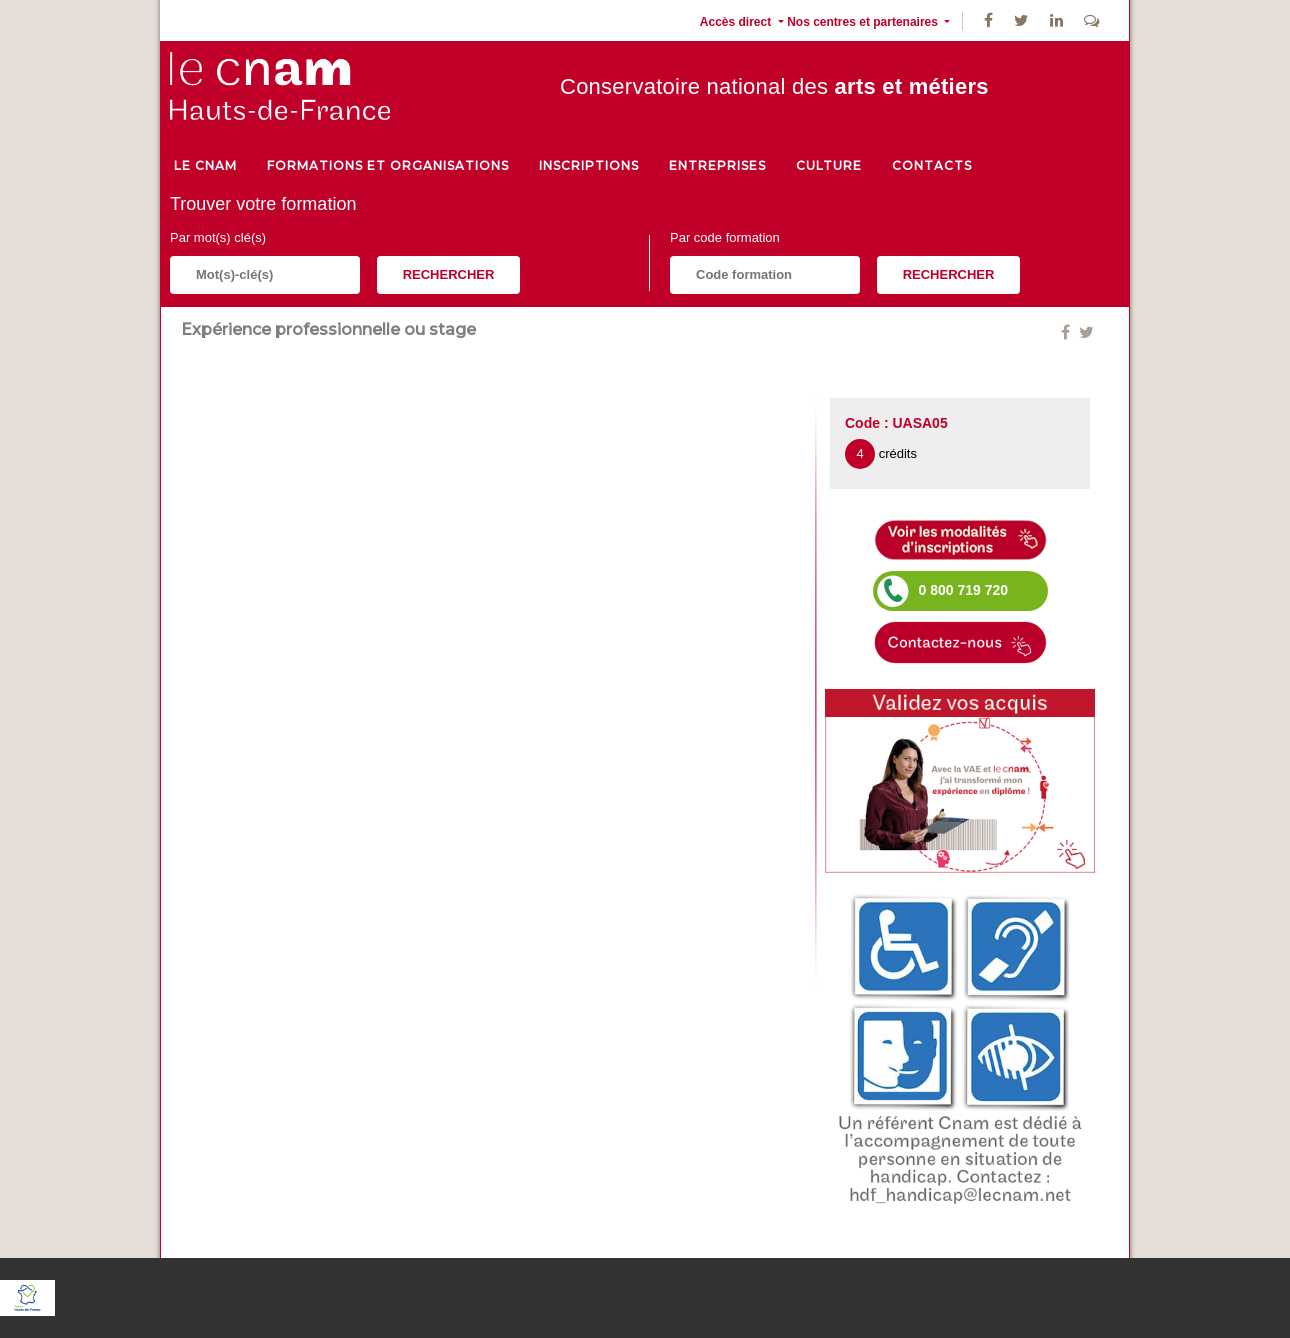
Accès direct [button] (737, 22)
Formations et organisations (388, 165)
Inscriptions (589, 165)
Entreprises (717, 165)
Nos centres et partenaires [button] (864, 22)
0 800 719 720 (964, 590)
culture (829, 165)
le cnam (205, 165)
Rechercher (449, 274)
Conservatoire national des (774, 86)
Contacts (932, 165)
